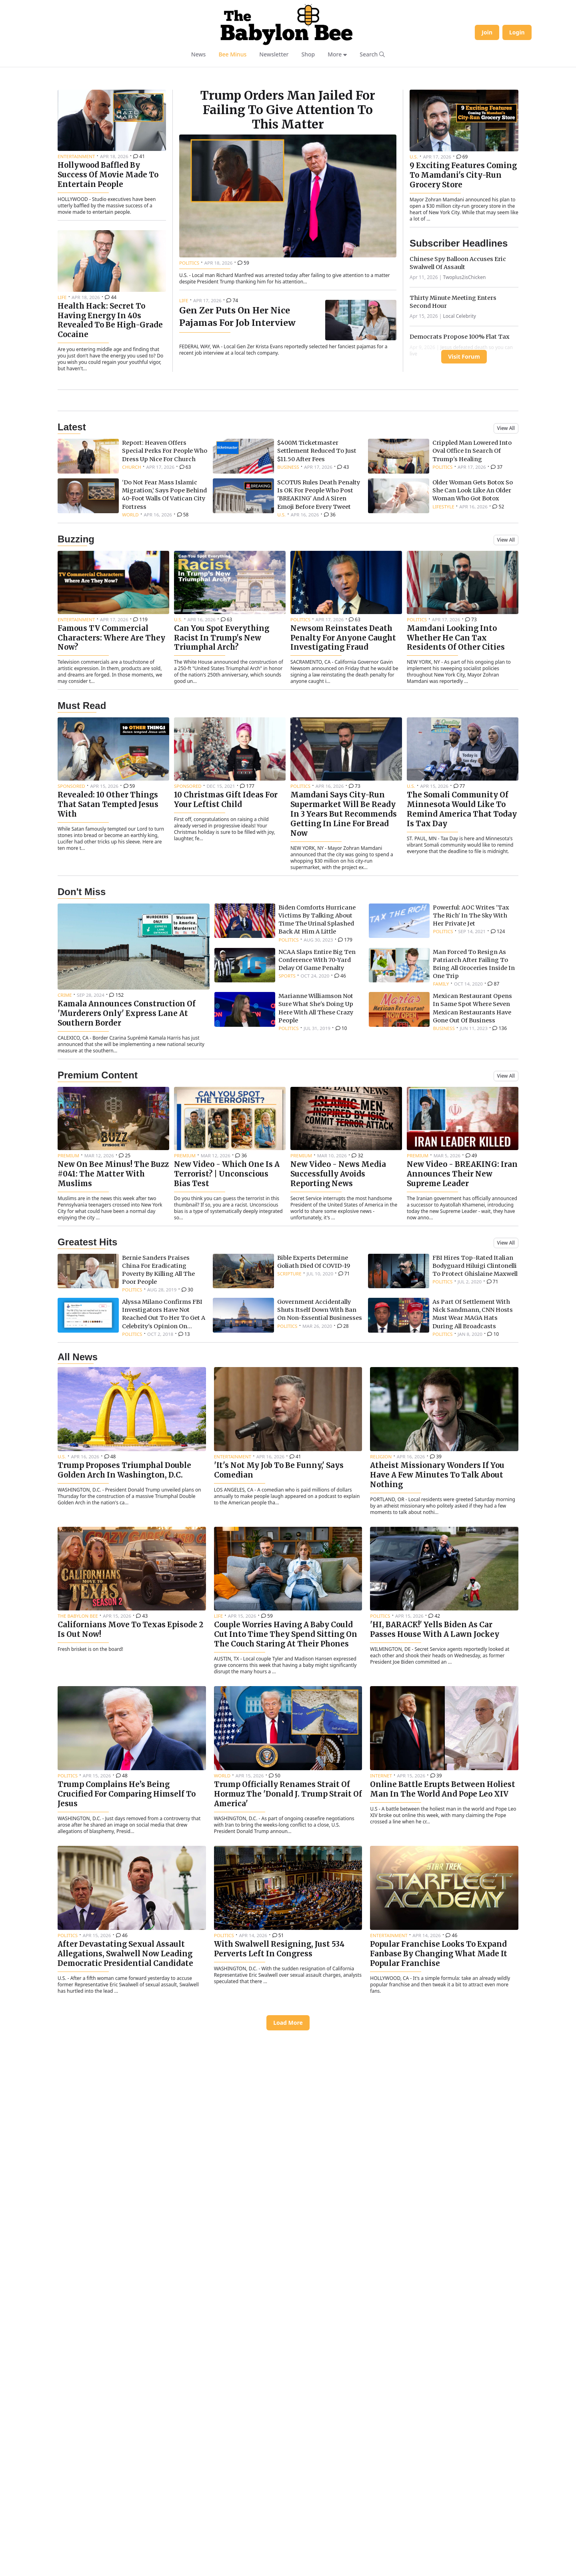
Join (487, 32)
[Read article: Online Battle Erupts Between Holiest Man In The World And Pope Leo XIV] (444, 1993)
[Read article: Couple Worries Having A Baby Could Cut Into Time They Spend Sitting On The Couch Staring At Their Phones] (288, 1839)
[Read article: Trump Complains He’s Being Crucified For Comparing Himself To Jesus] (132, 1998)
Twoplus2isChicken (464, 377)
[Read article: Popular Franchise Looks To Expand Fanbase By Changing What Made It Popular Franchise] (444, 2158)
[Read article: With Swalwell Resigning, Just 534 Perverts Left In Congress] (288, 2153)
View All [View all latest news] (506, 664)
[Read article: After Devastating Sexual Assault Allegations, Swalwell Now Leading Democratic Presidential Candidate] (132, 2158)
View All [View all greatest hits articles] (506, 1479)
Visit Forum (464, 456)
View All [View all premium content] (506, 1312)
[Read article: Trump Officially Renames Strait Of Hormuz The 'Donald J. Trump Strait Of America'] (288, 1998)
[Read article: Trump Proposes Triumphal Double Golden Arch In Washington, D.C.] (132, 1674)
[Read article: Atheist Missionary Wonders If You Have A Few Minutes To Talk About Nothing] (444, 1679)
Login (517, 32)
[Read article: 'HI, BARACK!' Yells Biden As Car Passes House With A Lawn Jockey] (444, 1834)
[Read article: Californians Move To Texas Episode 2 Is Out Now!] (132, 1827)
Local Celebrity (459, 416)
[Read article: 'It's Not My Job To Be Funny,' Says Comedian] (288, 1674)
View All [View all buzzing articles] (506, 776)
